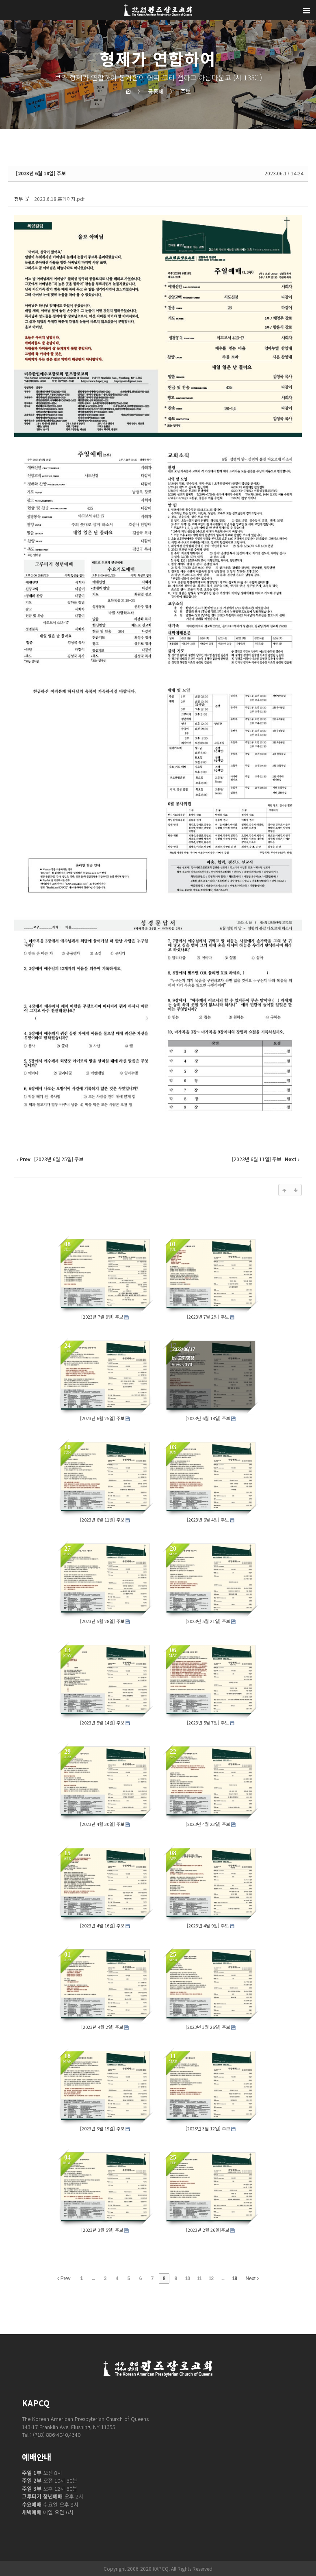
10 (187, 2278)
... (93, 2278)
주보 (180, 91)
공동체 (150, 91)
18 (234, 2278)
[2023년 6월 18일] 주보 (41, 173)
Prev (63, 2278)
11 (199, 2278)
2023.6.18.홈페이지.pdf (59, 198)
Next (252, 2278)
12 (211, 2278)
